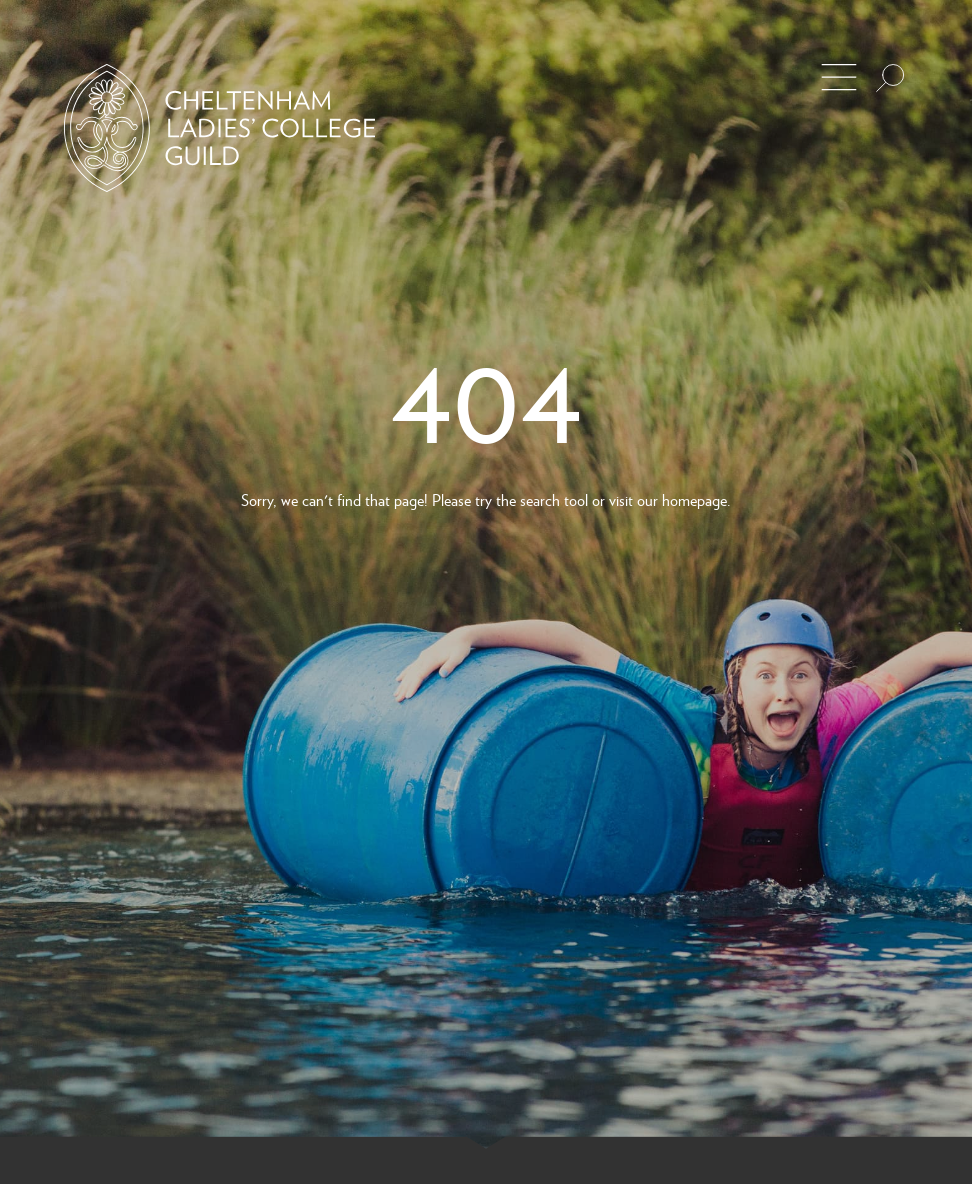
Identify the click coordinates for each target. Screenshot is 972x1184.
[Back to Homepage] (219, 128)
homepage (694, 499)
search (540, 499)
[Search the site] (890, 78)
